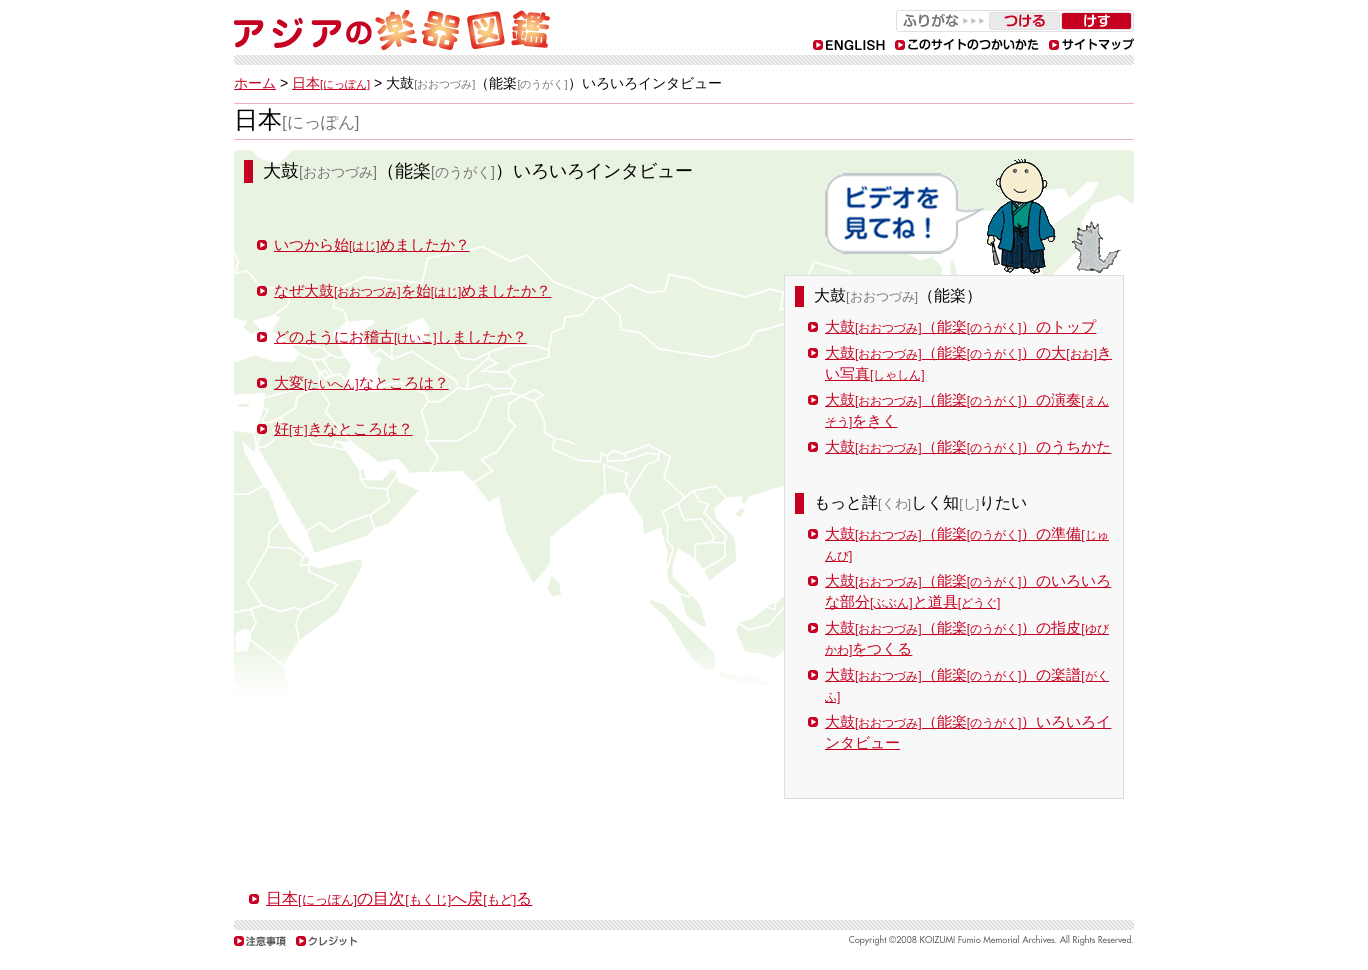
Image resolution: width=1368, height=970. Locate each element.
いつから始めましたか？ (372, 244)
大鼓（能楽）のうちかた (968, 446)
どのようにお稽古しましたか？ (400, 336)
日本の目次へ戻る (399, 898)
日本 (331, 83)
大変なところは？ (361, 382)
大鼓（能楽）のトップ (960, 326)
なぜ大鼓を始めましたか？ (412, 290)
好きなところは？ (343, 428)
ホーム (255, 83)
